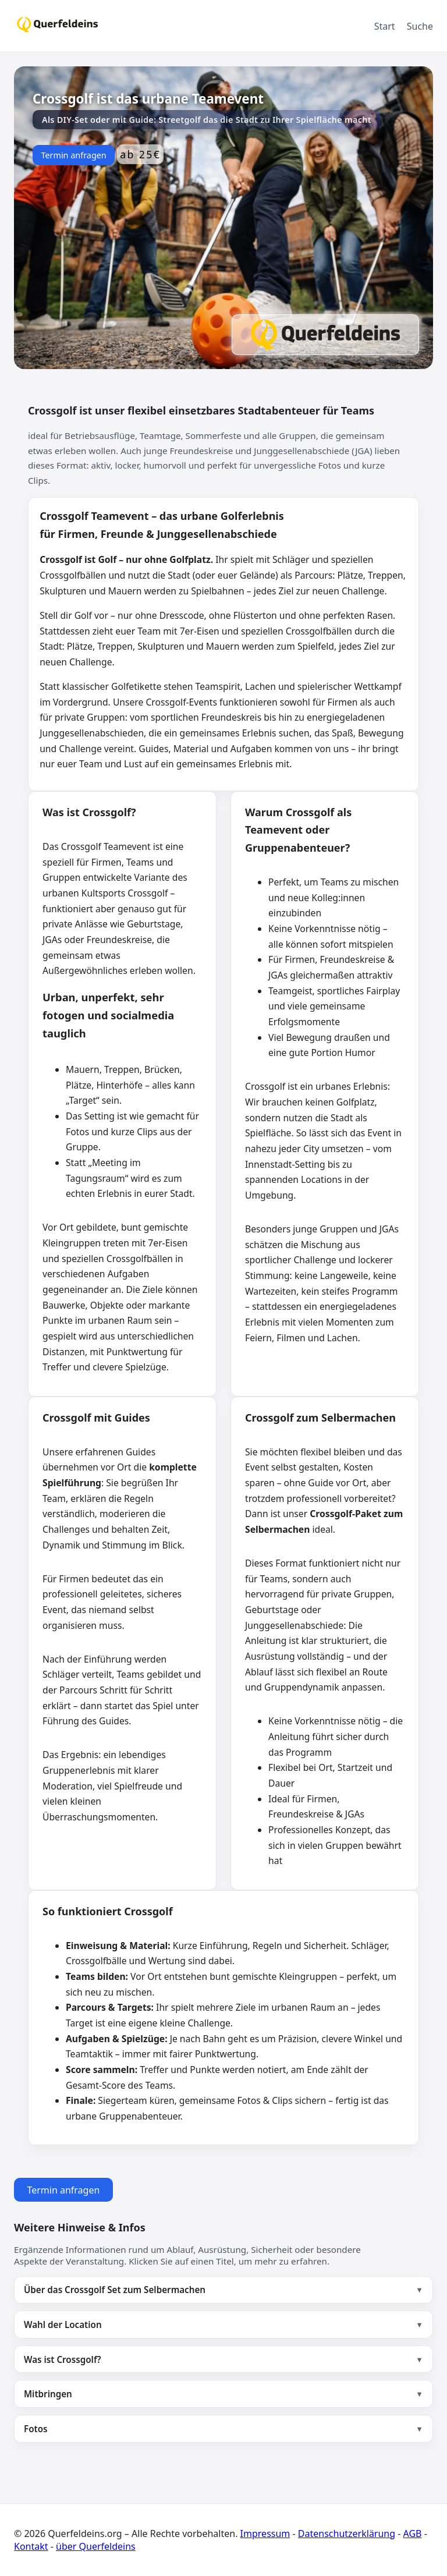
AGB (412, 2533)
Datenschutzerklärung (346, 2533)
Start (384, 26)
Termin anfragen (73, 155)
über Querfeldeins (96, 2546)
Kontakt (31, 2546)
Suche (420, 26)
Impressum (265, 2533)
